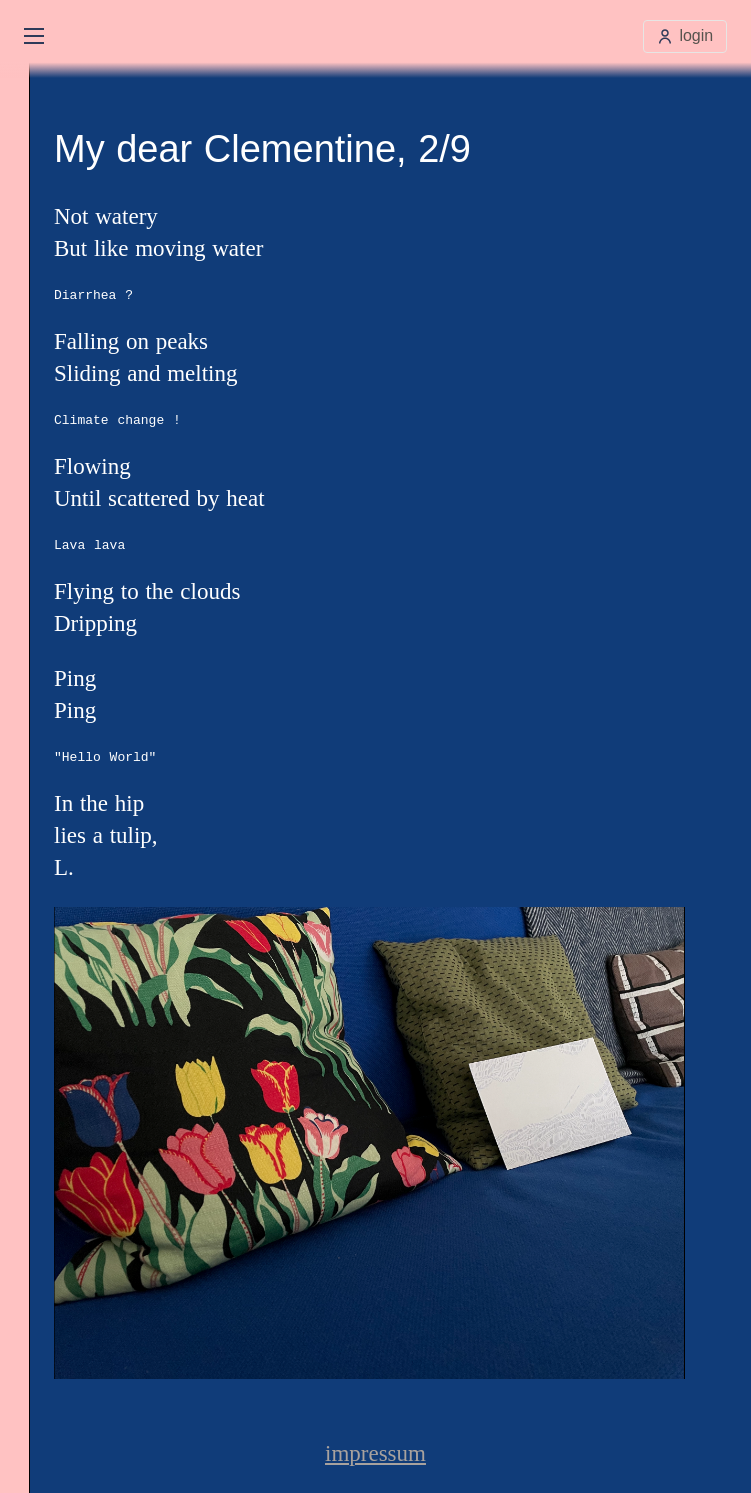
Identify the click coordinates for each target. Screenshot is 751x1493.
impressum (375, 1453)
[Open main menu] (34, 36)
